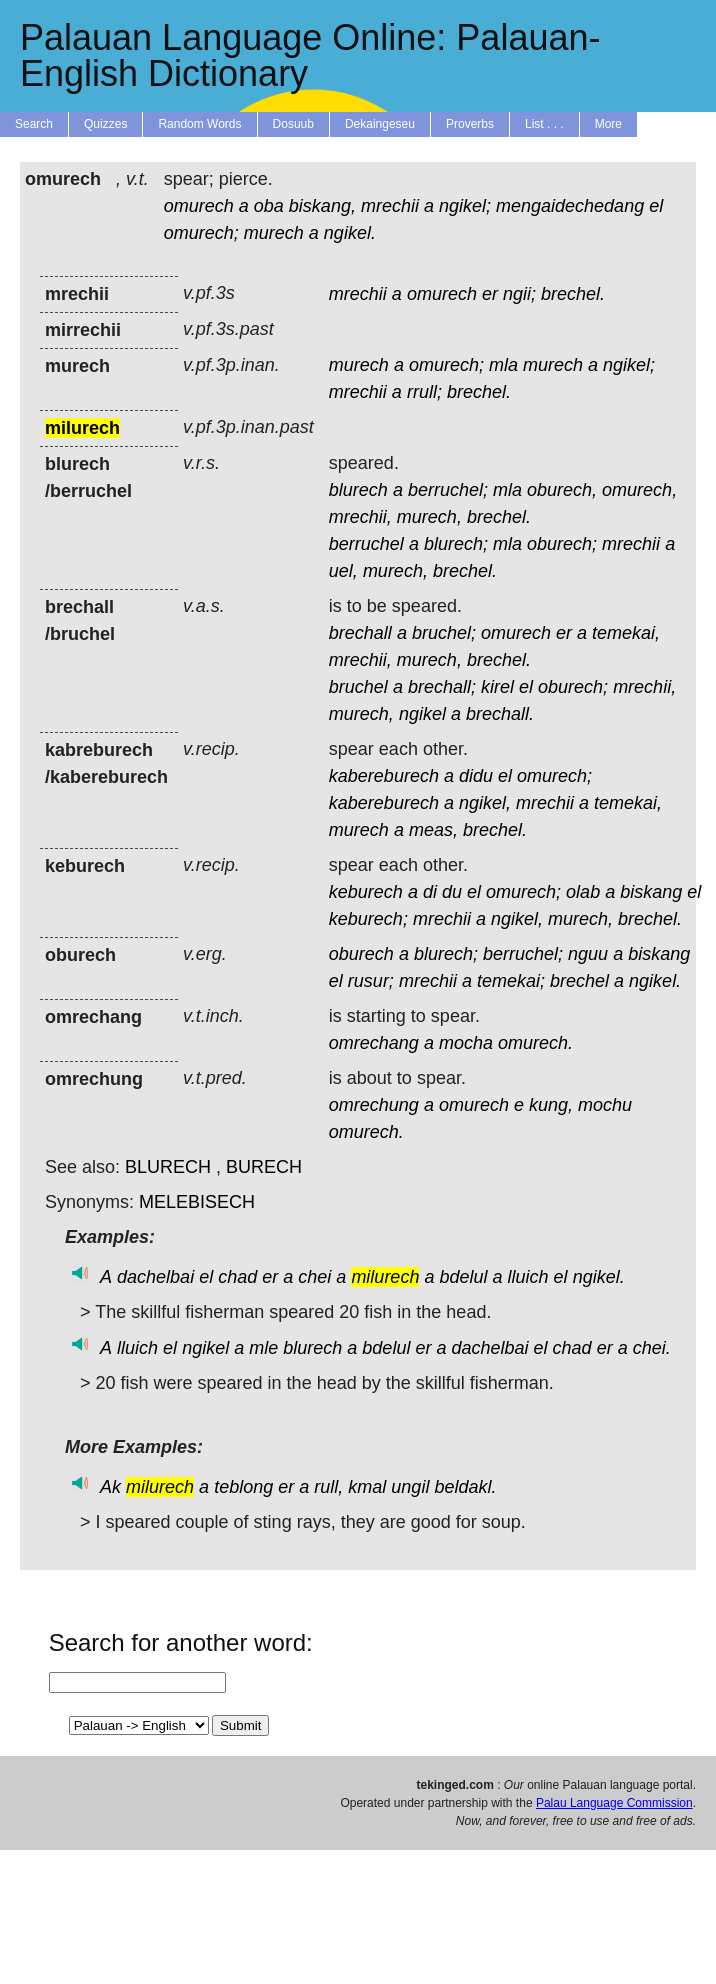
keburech (366, 892)
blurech (358, 490)
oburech (361, 954)
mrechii (390, 206)
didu (476, 776)
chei (314, 1277)
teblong (243, 1487)
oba (269, 206)
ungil (410, 1487)
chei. (652, 1348)
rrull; (424, 392)
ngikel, (485, 803)
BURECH (264, 1167)
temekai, (626, 633)
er (490, 294)
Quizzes (105, 124)
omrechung (374, 1105)
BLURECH (168, 1167)
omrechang (374, 1043)
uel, (343, 571)
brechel (579, 981)
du (452, 892)
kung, (551, 1105)
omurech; (201, 233)
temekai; (511, 981)
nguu (588, 954)
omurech (199, 206)
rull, (328, 1487)
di (430, 892)
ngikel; (465, 206)
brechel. (573, 294)
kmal (367, 1487)
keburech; (368, 919)
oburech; (562, 544)
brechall (360, 633)
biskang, (322, 206)
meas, (433, 830)
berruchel (366, 544)
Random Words (199, 124)
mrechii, (360, 517)
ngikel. (350, 233)
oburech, (562, 490)
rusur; (371, 981)
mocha (466, 1043)
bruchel (358, 687)
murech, (429, 517)
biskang (651, 892)
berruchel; (448, 490)
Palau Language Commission (614, 1803)
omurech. (535, 1043)
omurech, (639, 490)
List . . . (544, 124)
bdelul (463, 1277)
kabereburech (384, 776)
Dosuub (293, 124)
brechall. (500, 714)
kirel (497, 687)
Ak (110, 1487)
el (656, 206)
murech (274, 233)
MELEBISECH (197, 1202)
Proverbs (470, 124)
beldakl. (465, 1487)
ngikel (422, 714)
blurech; (456, 544)
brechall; (442, 687)
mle (263, 1348)
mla (503, 365)
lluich (528, 1277)
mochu (605, 1105)
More (608, 124)
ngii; (519, 294)
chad (237, 1277)
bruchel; (444, 633)
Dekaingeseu (380, 124)
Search (34, 124)
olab (583, 892)
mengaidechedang (570, 206)
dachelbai (155, 1277)
